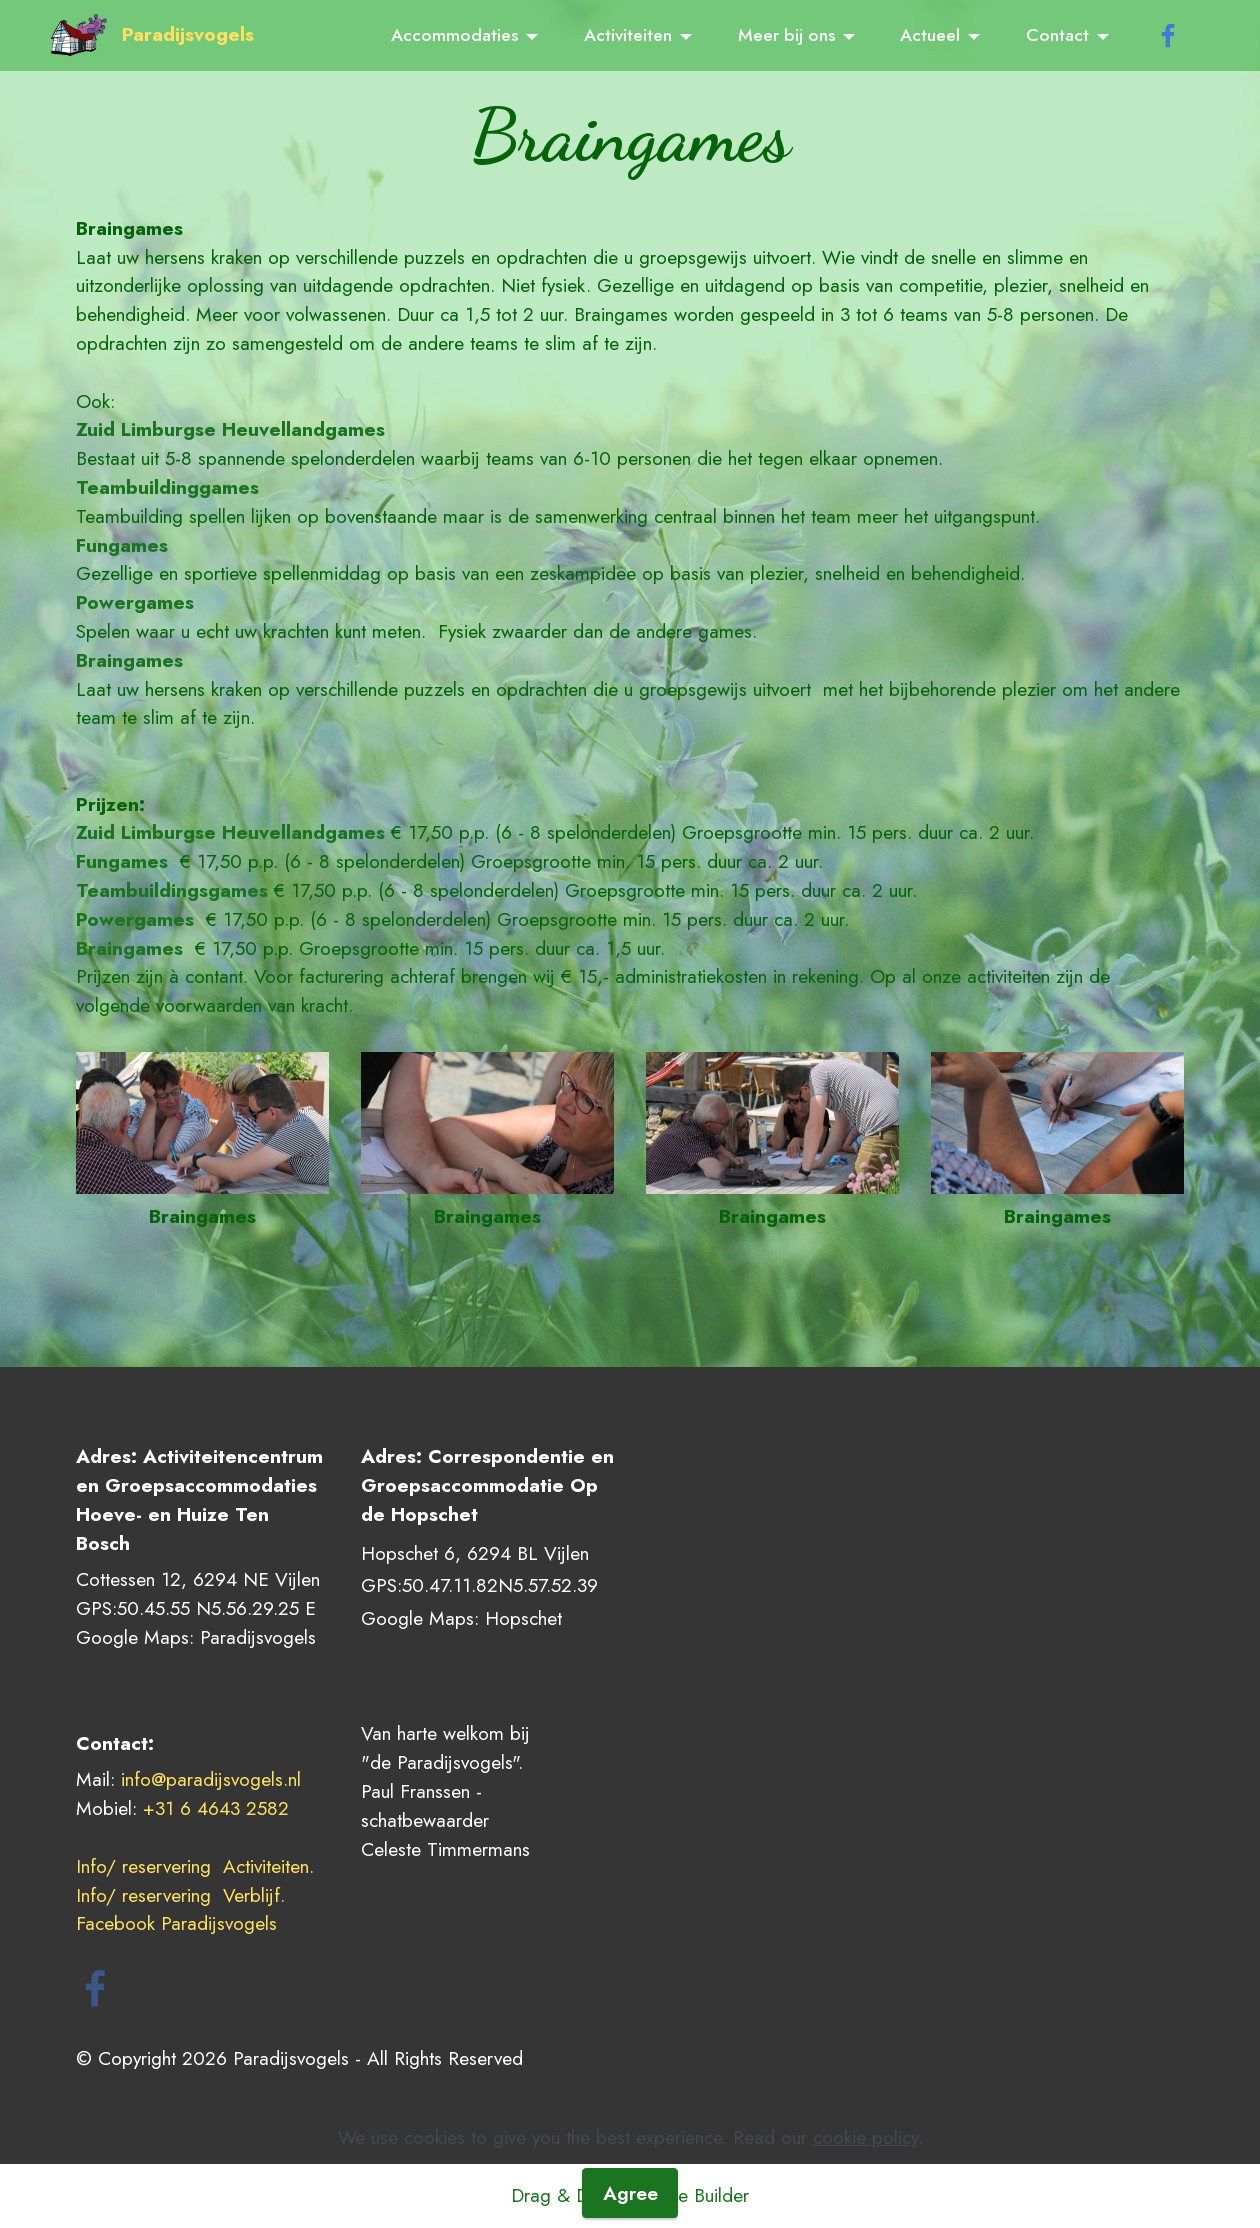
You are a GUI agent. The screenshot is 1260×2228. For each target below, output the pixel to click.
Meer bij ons (786, 35)
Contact (1057, 35)
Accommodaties (454, 35)
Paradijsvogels (188, 34)
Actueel (930, 35)
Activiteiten (628, 35)
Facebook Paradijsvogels (179, 1923)
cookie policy (865, 2197)
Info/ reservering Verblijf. (183, 1895)
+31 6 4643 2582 (216, 1808)
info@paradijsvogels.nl (211, 1779)
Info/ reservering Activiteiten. (195, 1866)
